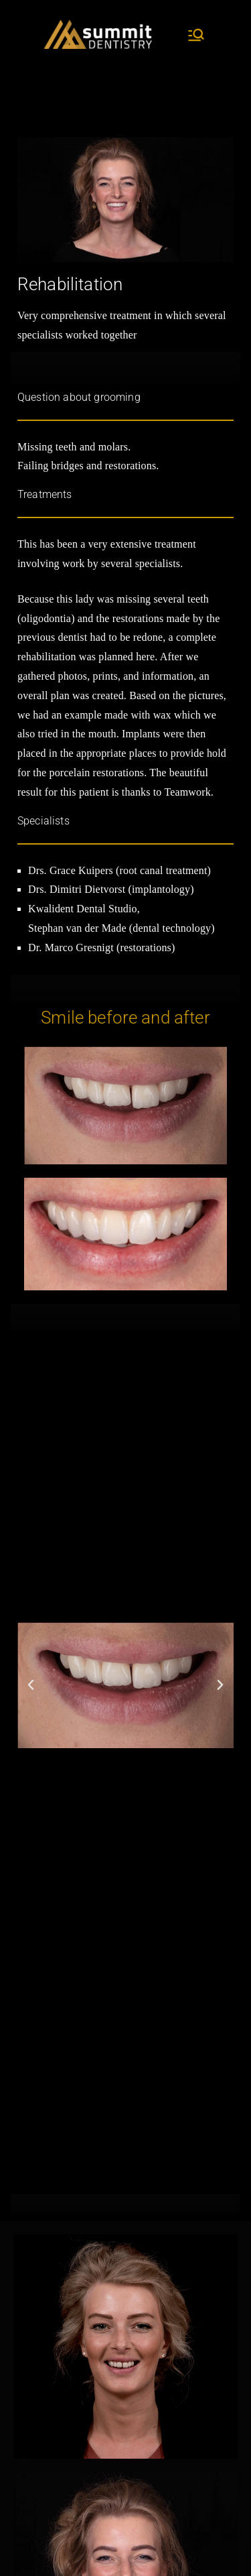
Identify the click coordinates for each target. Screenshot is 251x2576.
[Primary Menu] (196, 34)
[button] (30, 1685)
